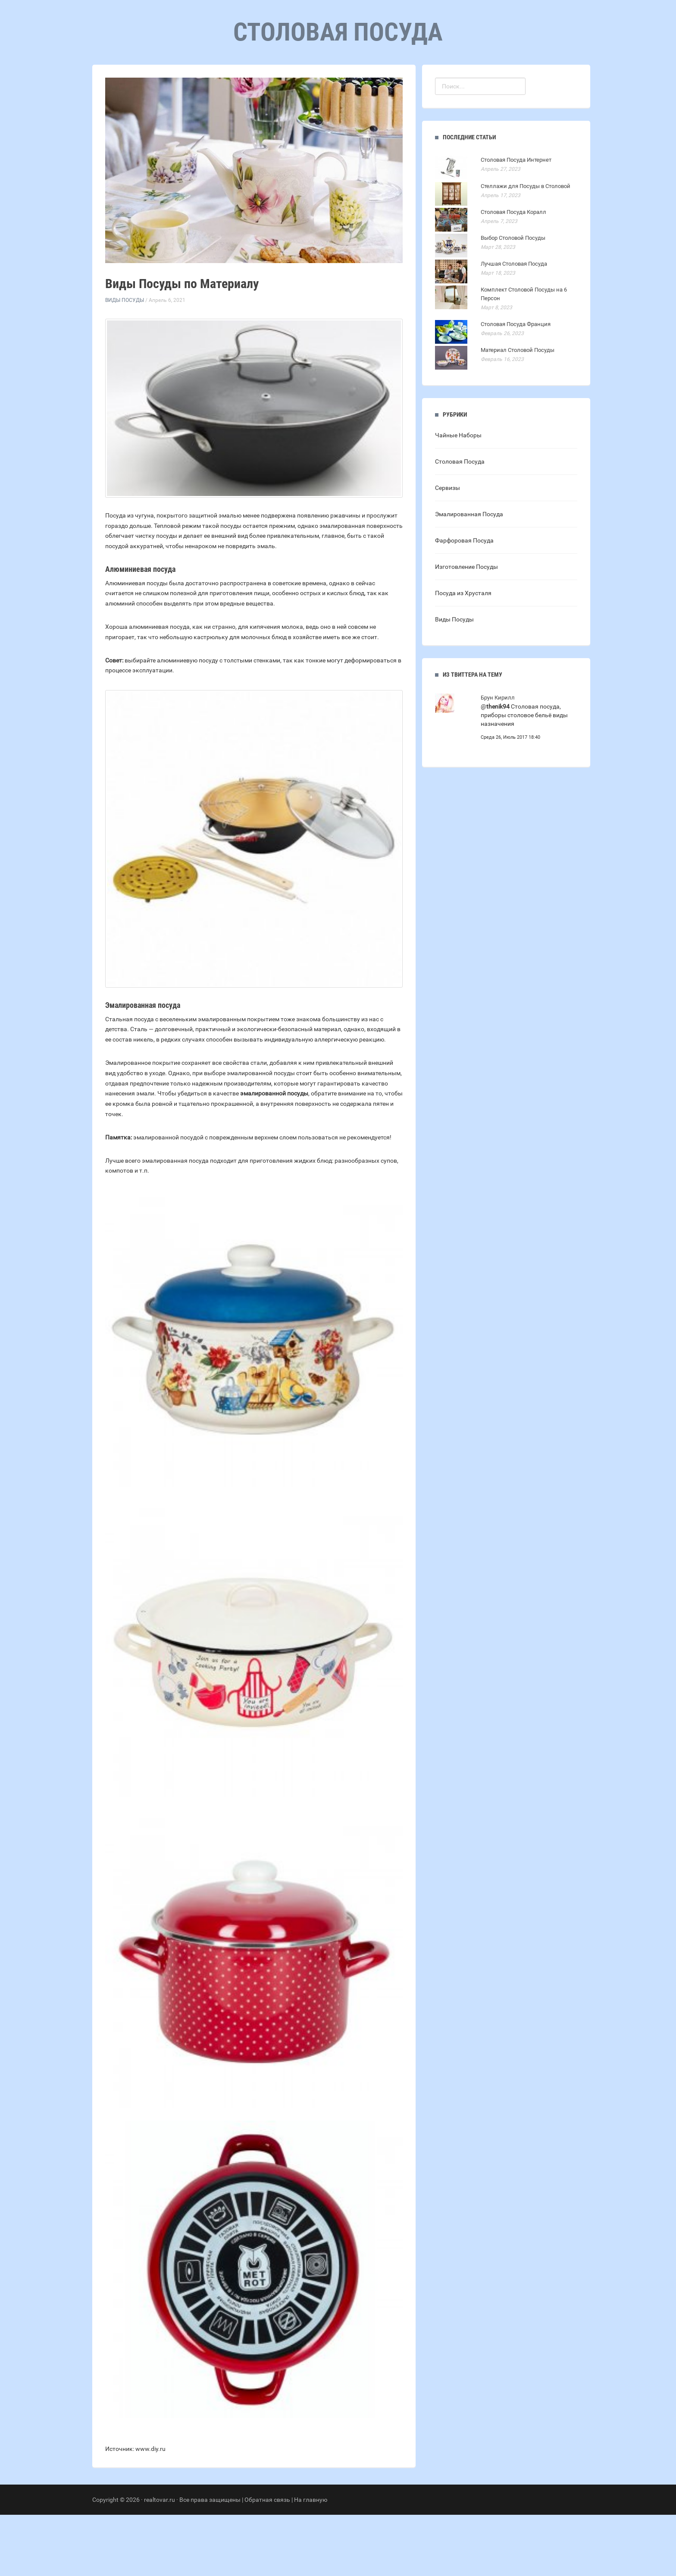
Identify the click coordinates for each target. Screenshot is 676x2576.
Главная (286, 86)
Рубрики (329, 86)
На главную (310, 2560)
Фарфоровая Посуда (464, 601)
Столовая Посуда (460, 522)
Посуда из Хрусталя (463, 654)
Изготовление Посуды (466, 627)
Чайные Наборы (458, 496)
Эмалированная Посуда (469, 575)
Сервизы (447, 549)
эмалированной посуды (274, 1154)
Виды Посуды (124, 361)
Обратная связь (267, 2560)
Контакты (374, 86)
